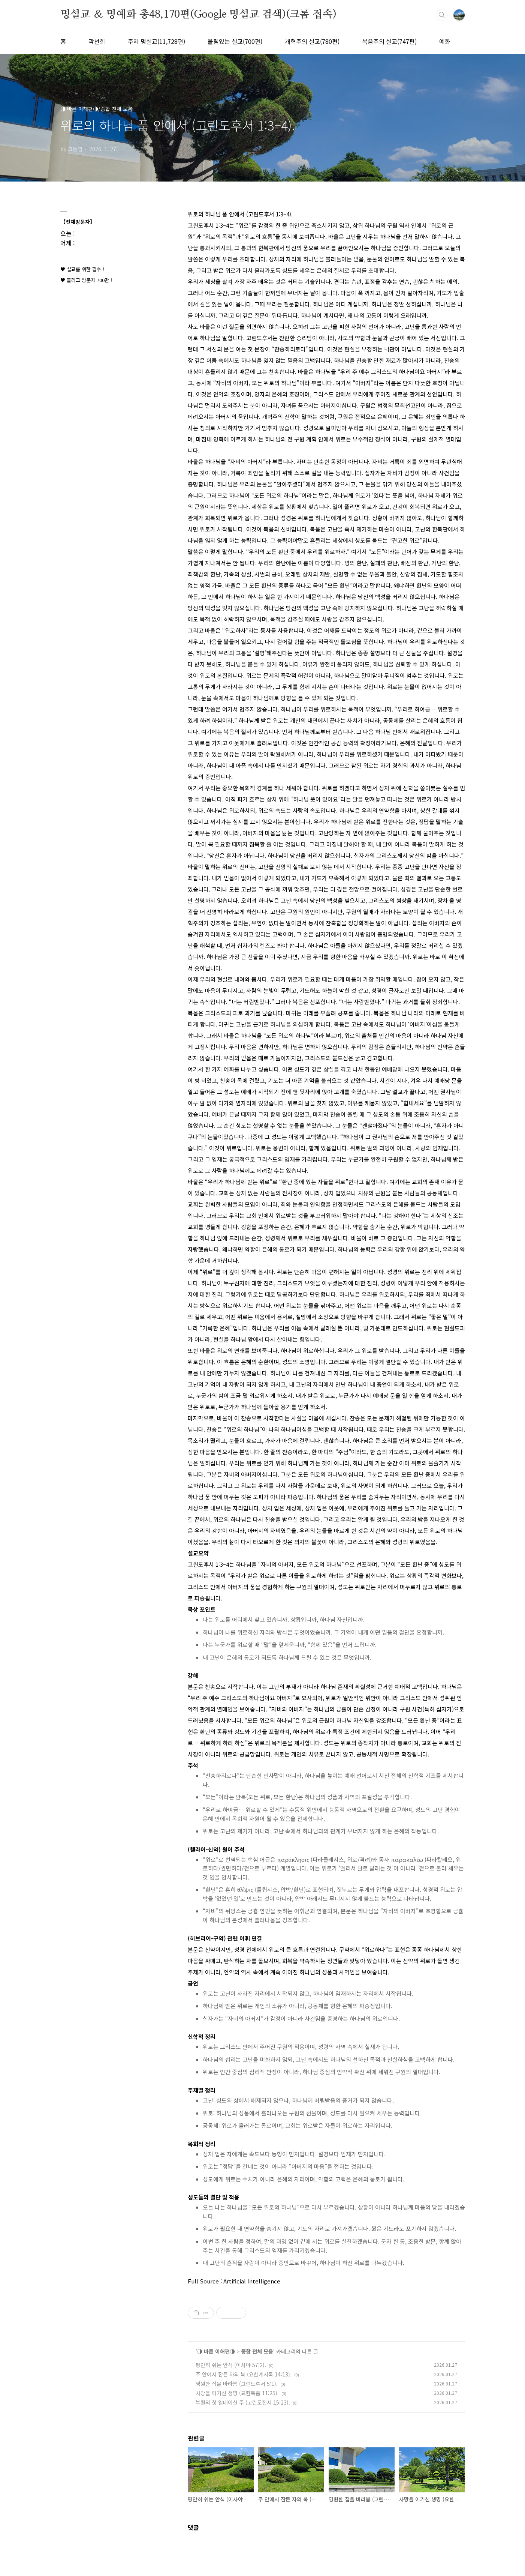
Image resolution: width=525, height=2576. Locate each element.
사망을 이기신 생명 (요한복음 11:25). (237, 2393)
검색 (441, 15)
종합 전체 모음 (257, 2351)
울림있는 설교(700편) (235, 41)
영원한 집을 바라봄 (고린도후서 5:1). (237, 2383)
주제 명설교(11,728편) (156, 41)
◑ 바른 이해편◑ (216, 2351)
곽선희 (96, 41)
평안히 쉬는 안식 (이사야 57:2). (231, 2365)
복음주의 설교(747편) (389, 41)
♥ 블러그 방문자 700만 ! (86, 280)
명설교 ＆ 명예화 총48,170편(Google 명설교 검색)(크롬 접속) (198, 14)
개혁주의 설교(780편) (312, 41)
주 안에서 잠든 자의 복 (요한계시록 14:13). (244, 2374)
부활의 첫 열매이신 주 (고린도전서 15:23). (243, 2402)
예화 (444, 41)
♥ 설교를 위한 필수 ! (82, 269)
